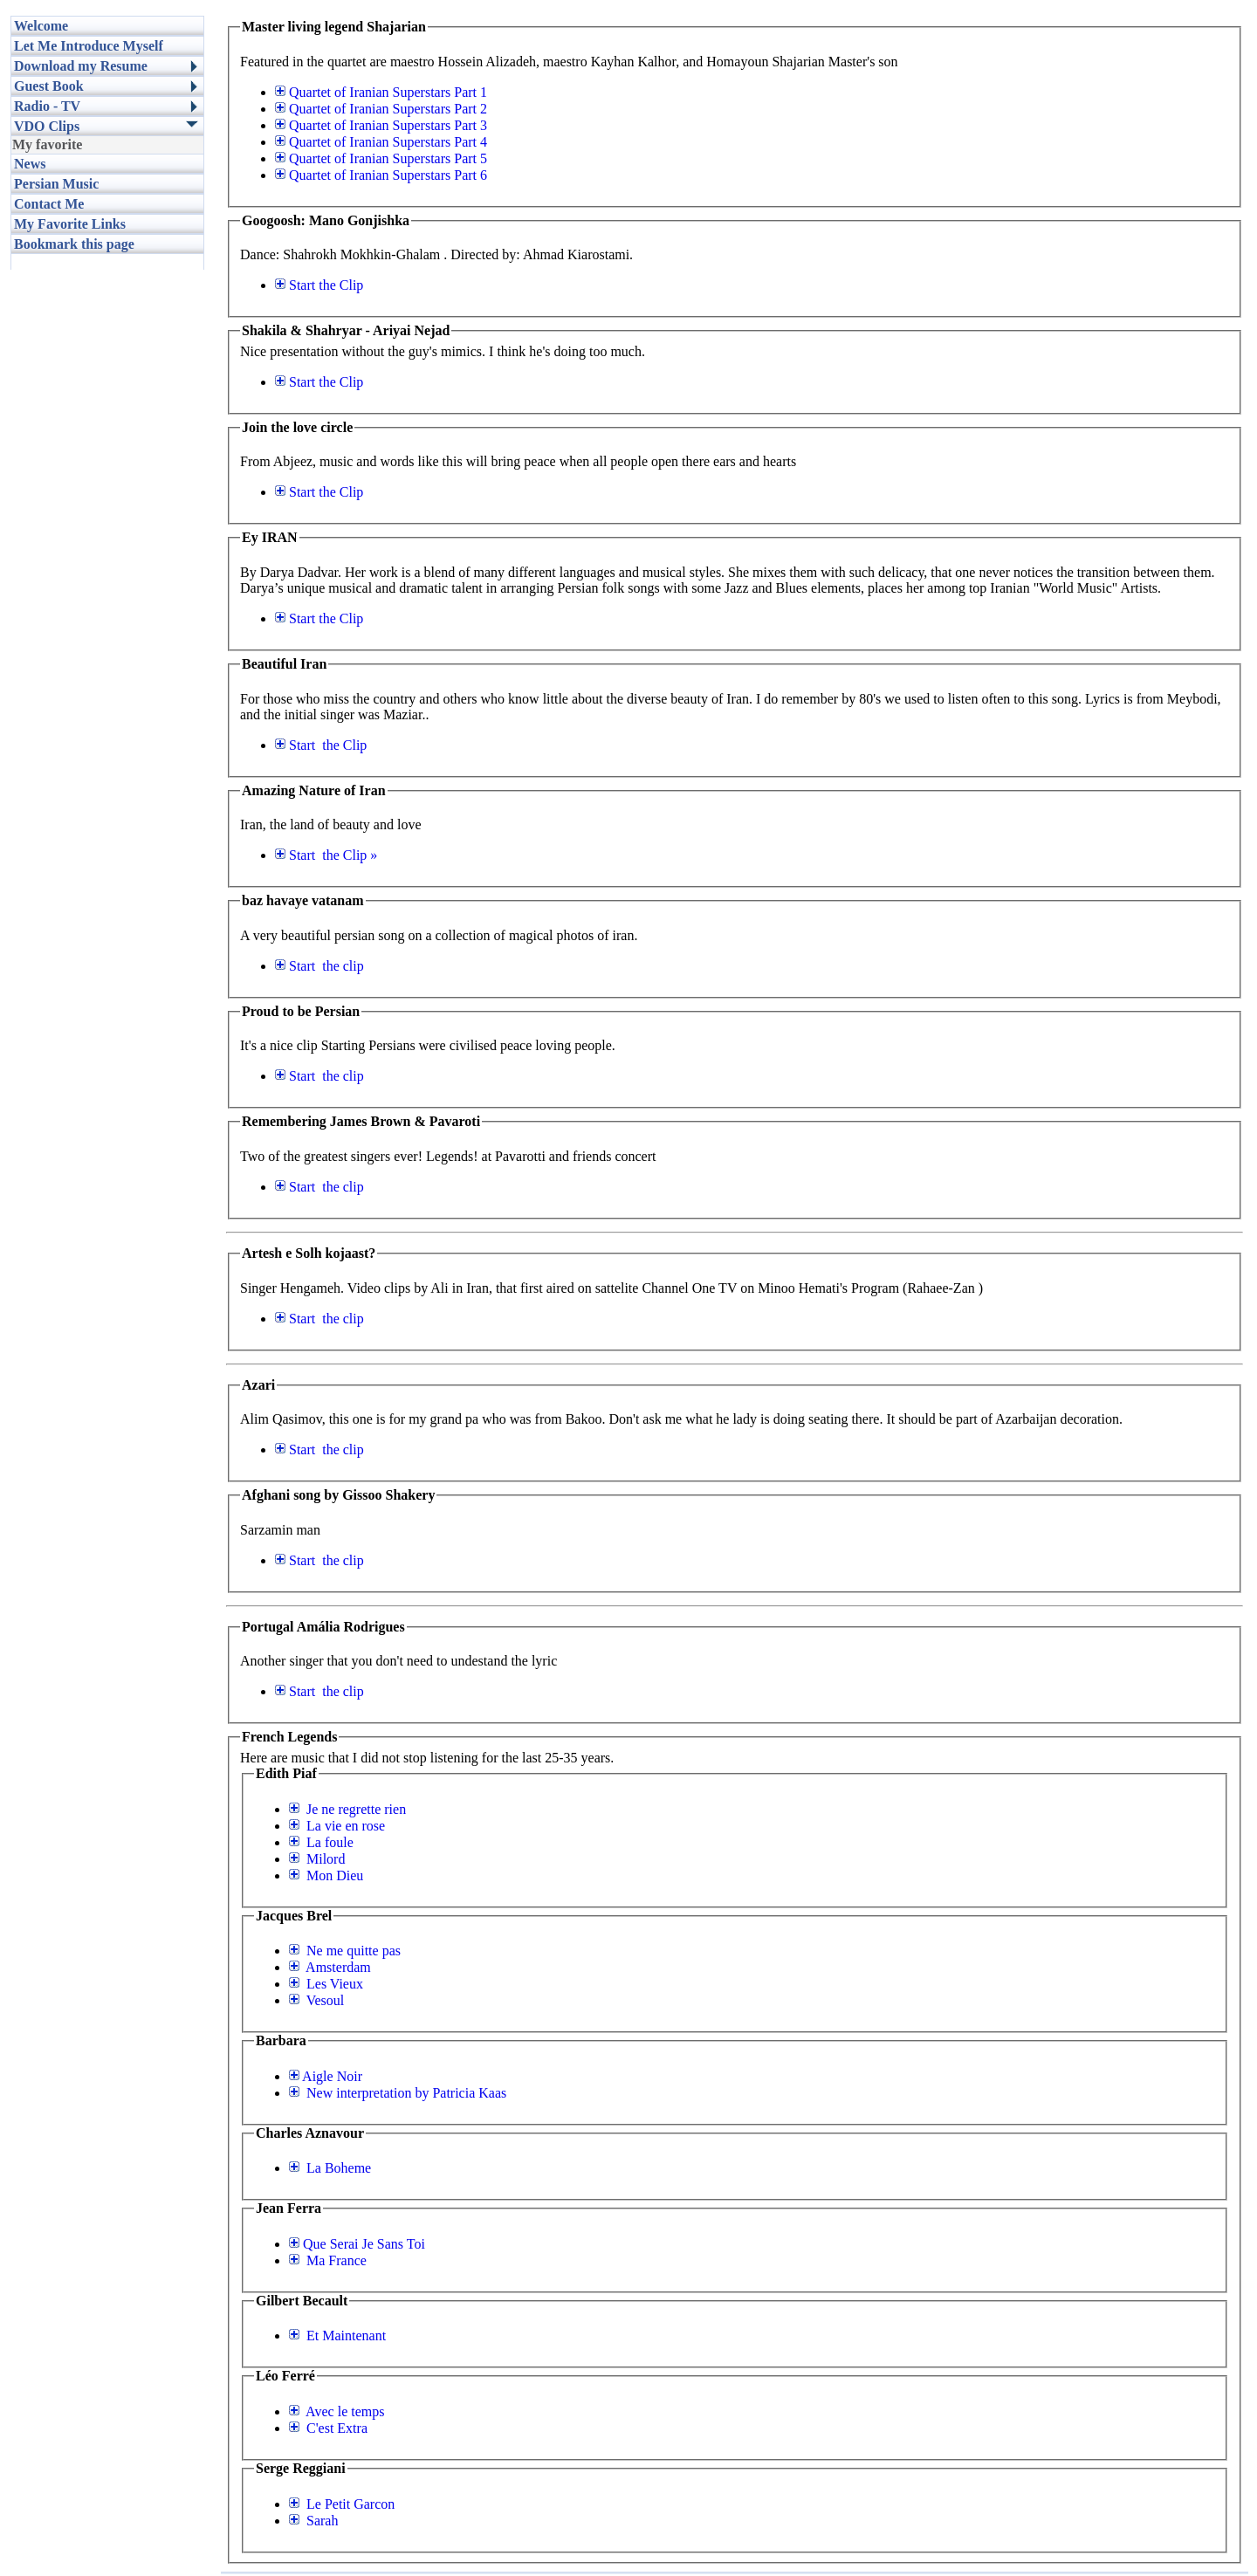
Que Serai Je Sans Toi (357, 2243)
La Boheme (330, 2167)
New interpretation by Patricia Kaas (397, 2092)
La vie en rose (337, 1825)
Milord (317, 1858)
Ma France (328, 2260)
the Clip (319, 285)
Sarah (313, 2520)
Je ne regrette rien (347, 1809)
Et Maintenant (337, 2335)
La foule (321, 1842)
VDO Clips (46, 126)
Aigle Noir (325, 2076)
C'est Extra (328, 2428)
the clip (319, 965)
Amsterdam (330, 1967)
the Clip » (326, 855)
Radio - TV (47, 106)
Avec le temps (336, 2411)
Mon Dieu (326, 1875)
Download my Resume (81, 65)
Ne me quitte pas (345, 1950)
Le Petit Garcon (342, 2504)
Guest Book (49, 86)
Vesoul (316, 2000)
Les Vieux (326, 1983)
